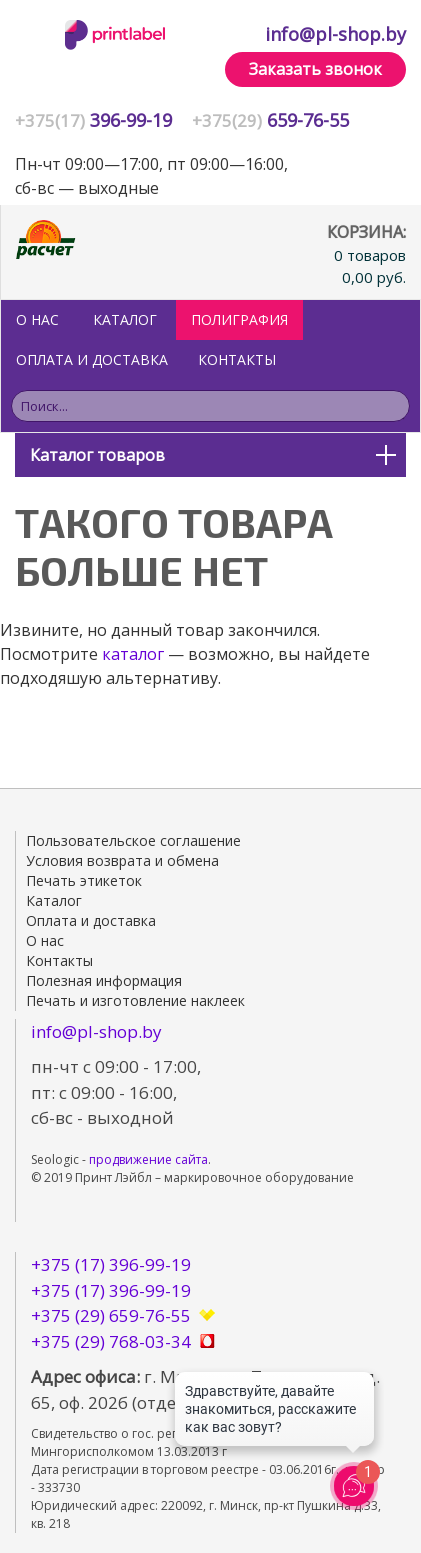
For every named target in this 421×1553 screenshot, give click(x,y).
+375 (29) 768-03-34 (111, 1341)
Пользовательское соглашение (133, 840)
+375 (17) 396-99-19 (111, 1264)
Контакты (237, 359)
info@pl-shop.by (335, 34)
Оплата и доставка (92, 359)
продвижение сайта (148, 1159)
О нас (37, 319)
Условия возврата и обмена (122, 860)
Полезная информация (104, 980)
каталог (133, 654)
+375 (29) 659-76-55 (111, 1315)
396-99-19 (93, 120)
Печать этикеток (84, 880)
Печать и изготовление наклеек (135, 1000)
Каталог (125, 319)
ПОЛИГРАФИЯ (239, 319)
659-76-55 (270, 120)
